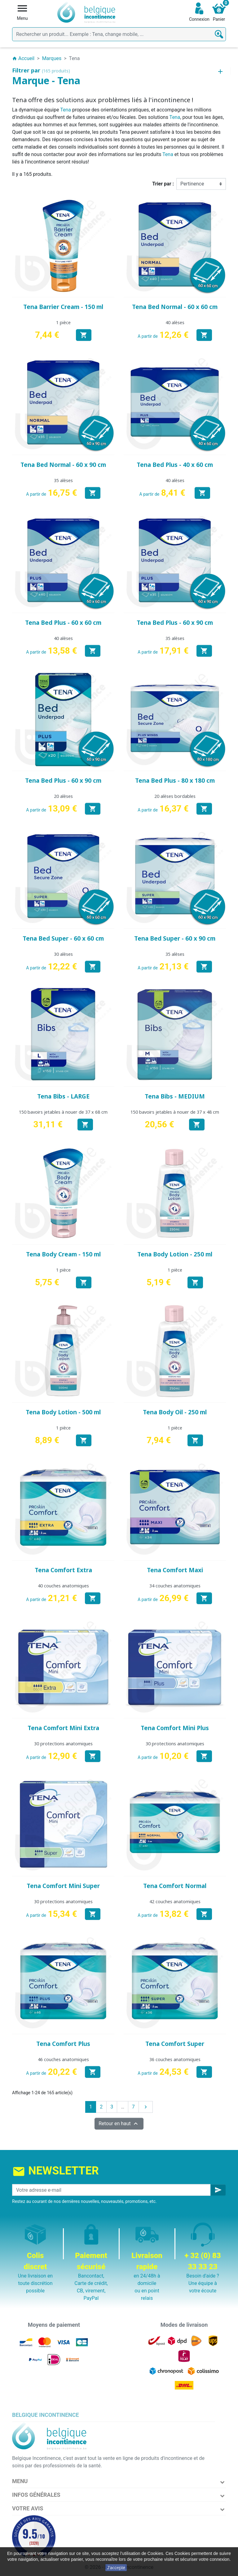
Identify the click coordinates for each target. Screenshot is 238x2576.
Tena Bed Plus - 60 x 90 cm (175, 623)
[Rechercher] (119, 34)
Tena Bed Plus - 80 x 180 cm (175, 781)
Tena (65, 110)
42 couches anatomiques (175, 1901)
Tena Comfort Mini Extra (63, 1728)
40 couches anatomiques (63, 1586)
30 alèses (63, 954)
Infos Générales (36, 2494)
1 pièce (63, 322)
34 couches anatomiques (175, 1586)
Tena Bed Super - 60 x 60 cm (63, 938)
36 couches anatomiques (175, 2059)
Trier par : (163, 184)
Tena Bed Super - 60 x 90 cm (174, 938)
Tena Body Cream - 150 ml (63, 1254)
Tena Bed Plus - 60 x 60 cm (63, 623)
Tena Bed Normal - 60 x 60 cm (175, 307)
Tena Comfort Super (174, 2044)
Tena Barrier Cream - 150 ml (63, 307)
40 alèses (174, 322)
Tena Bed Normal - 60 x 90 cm (63, 465)
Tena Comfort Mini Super (63, 1886)
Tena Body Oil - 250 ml (175, 1412)
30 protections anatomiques (63, 1744)
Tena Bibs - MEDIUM (175, 1096)
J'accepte (116, 2567)
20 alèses (63, 796)
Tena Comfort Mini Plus (175, 1728)
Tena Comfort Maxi (175, 1570)
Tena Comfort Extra (63, 1570)
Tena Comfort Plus (63, 2044)
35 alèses (63, 480)
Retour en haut (119, 2123)
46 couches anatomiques (63, 2059)
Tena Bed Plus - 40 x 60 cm (175, 465)
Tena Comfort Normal (174, 1886)
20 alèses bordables (175, 796)
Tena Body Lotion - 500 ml (63, 1412)
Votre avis (27, 2508)
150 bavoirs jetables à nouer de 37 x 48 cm (174, 1112)
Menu (20, 2481)
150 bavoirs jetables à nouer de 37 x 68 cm (63, 1112)
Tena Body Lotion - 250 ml (174, 1254)
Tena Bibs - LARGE (63, 1096)
